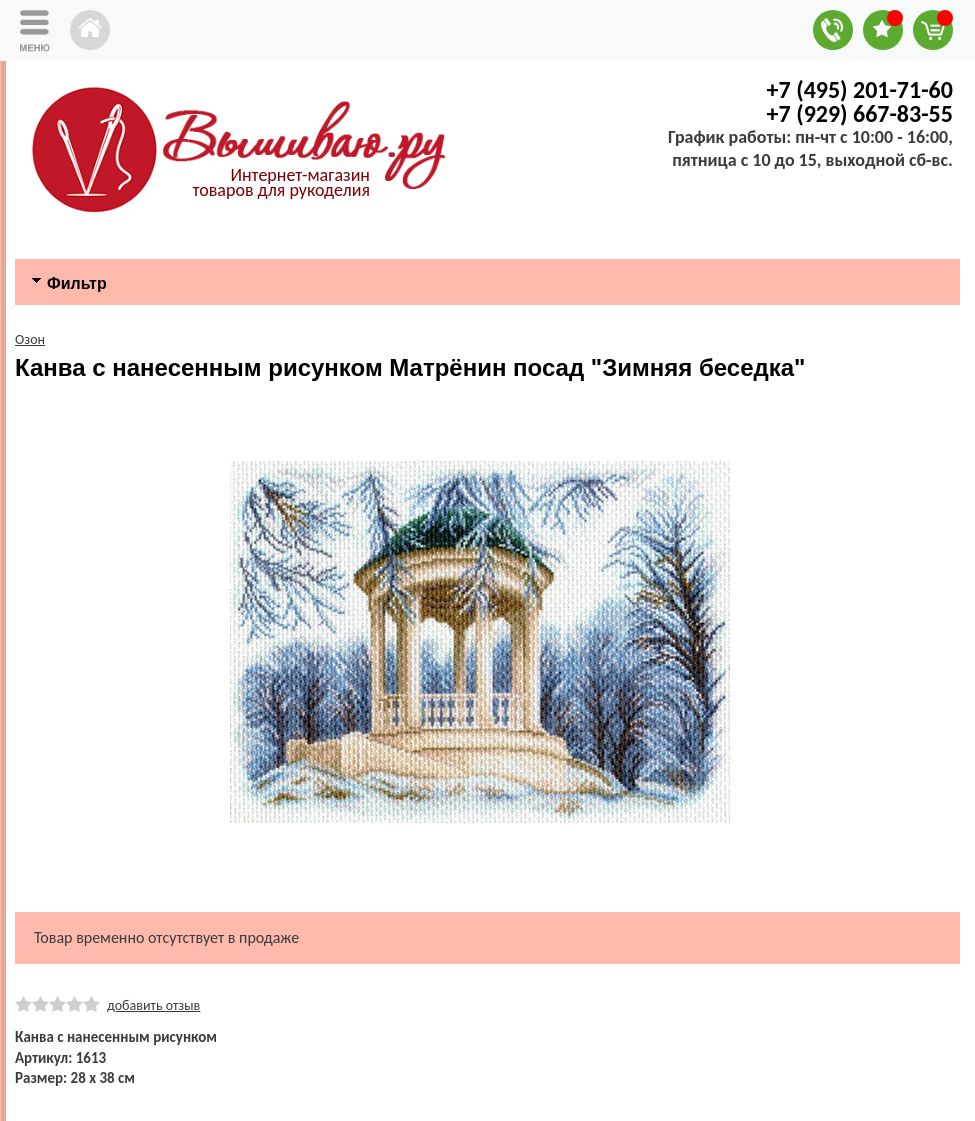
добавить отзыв (153, 1005)
